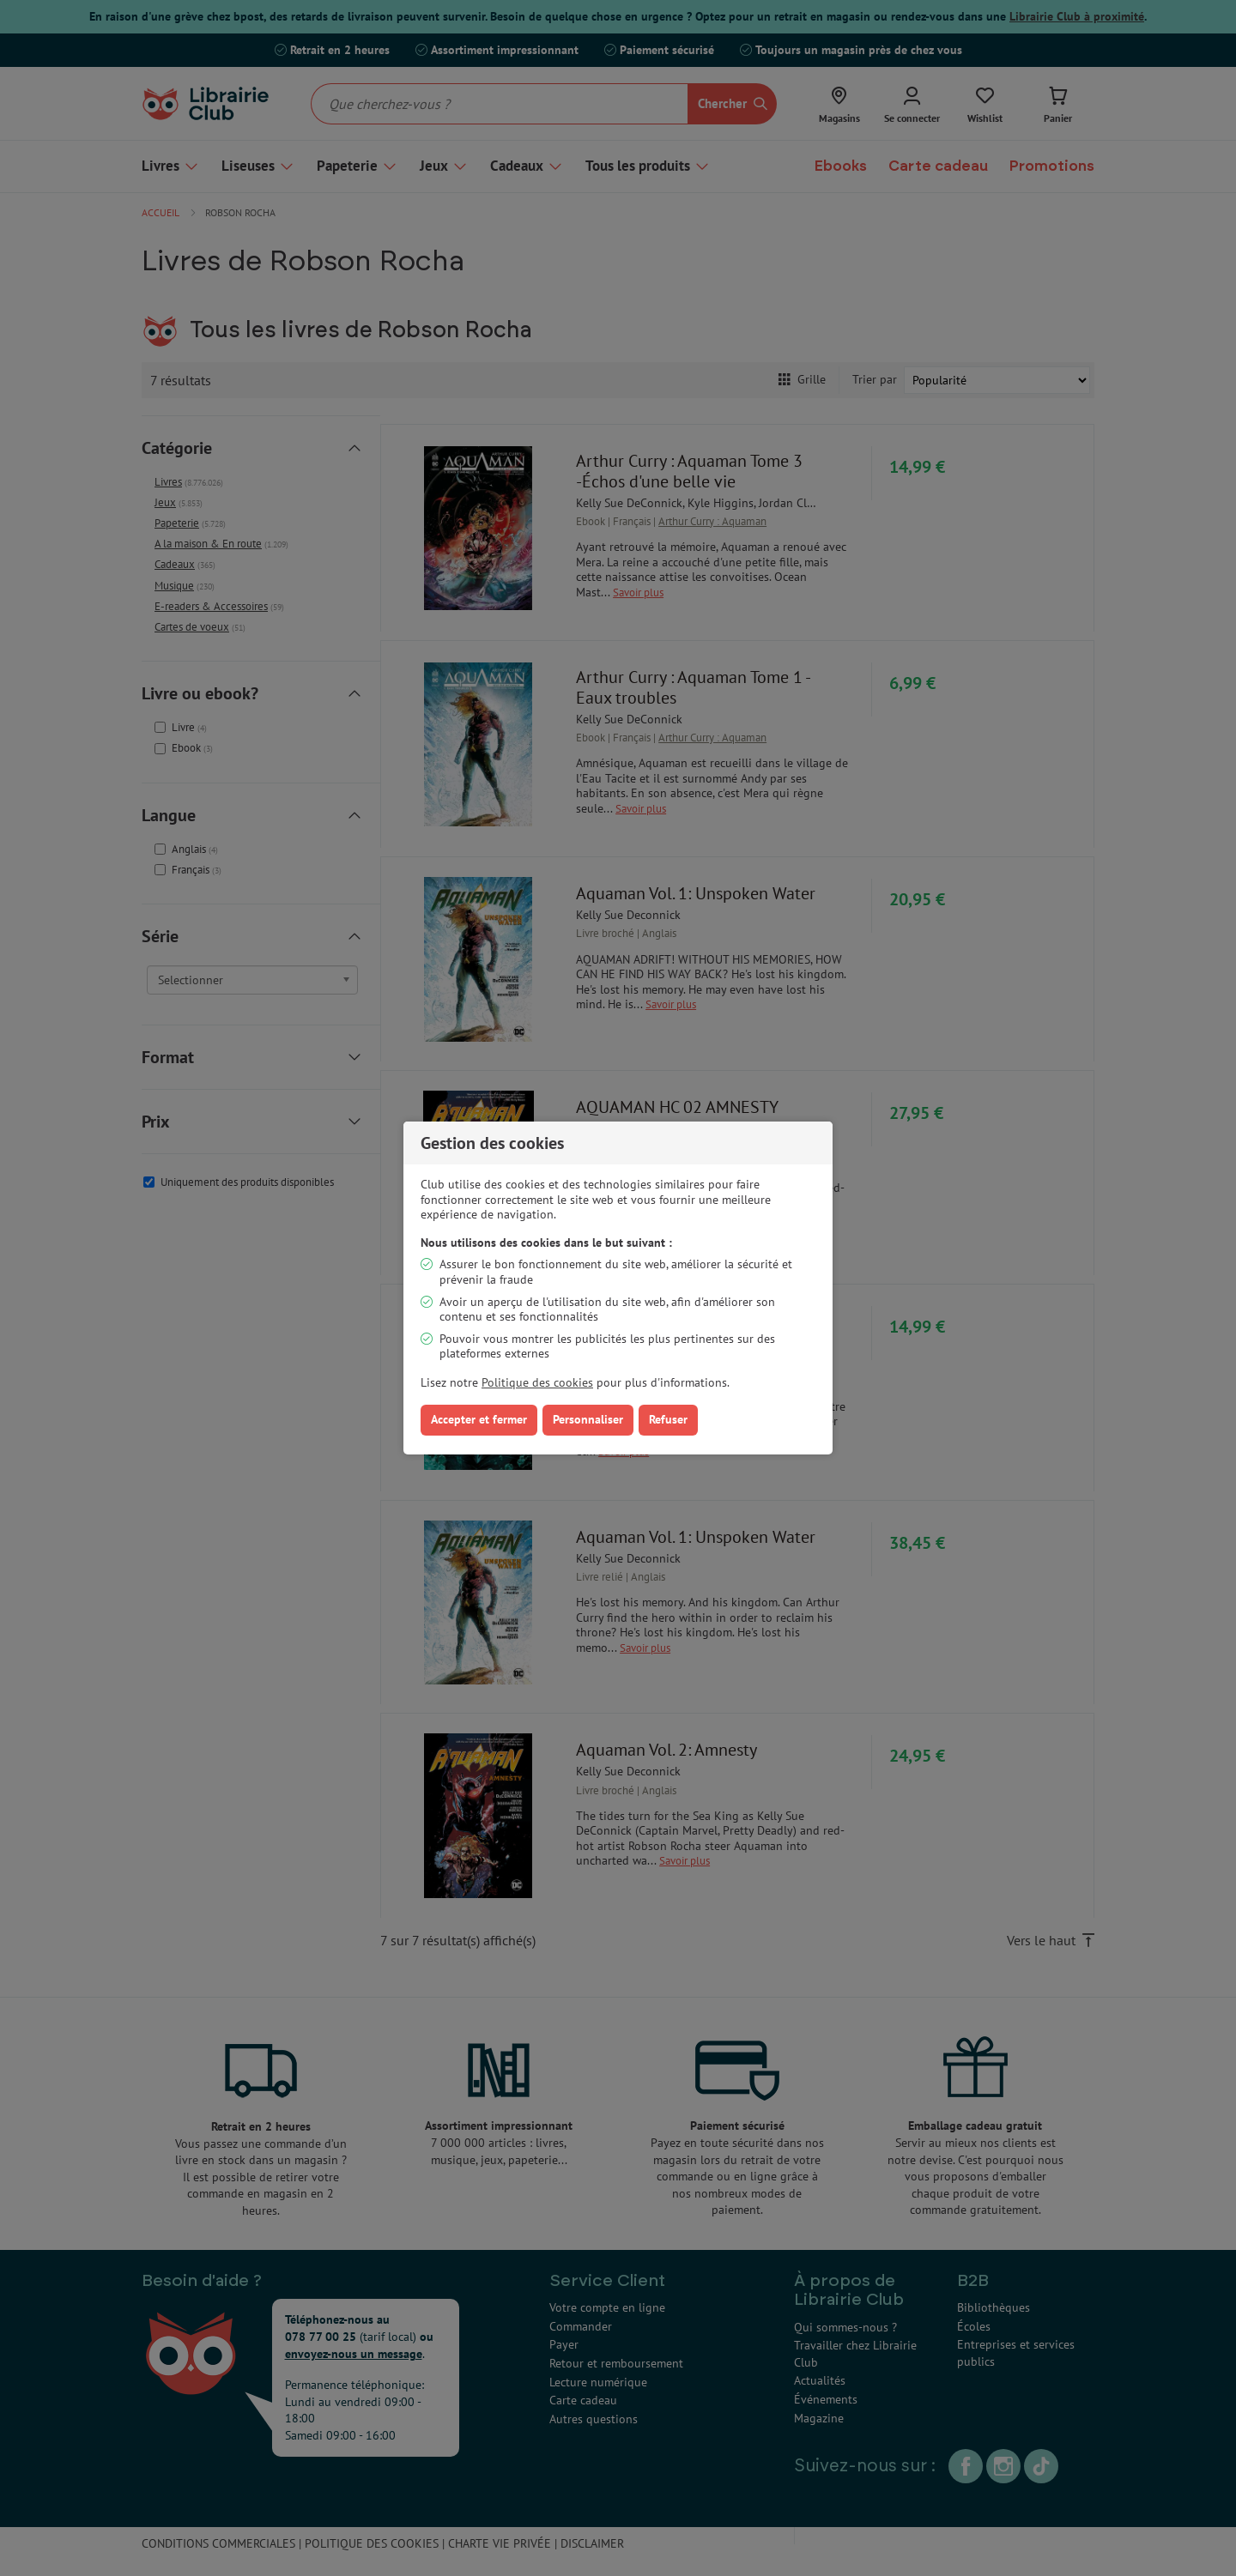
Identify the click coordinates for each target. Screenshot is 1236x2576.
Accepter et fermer (479, 1419)
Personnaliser (588, 1419)
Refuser (668, 1419)
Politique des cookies (537, 1382)
